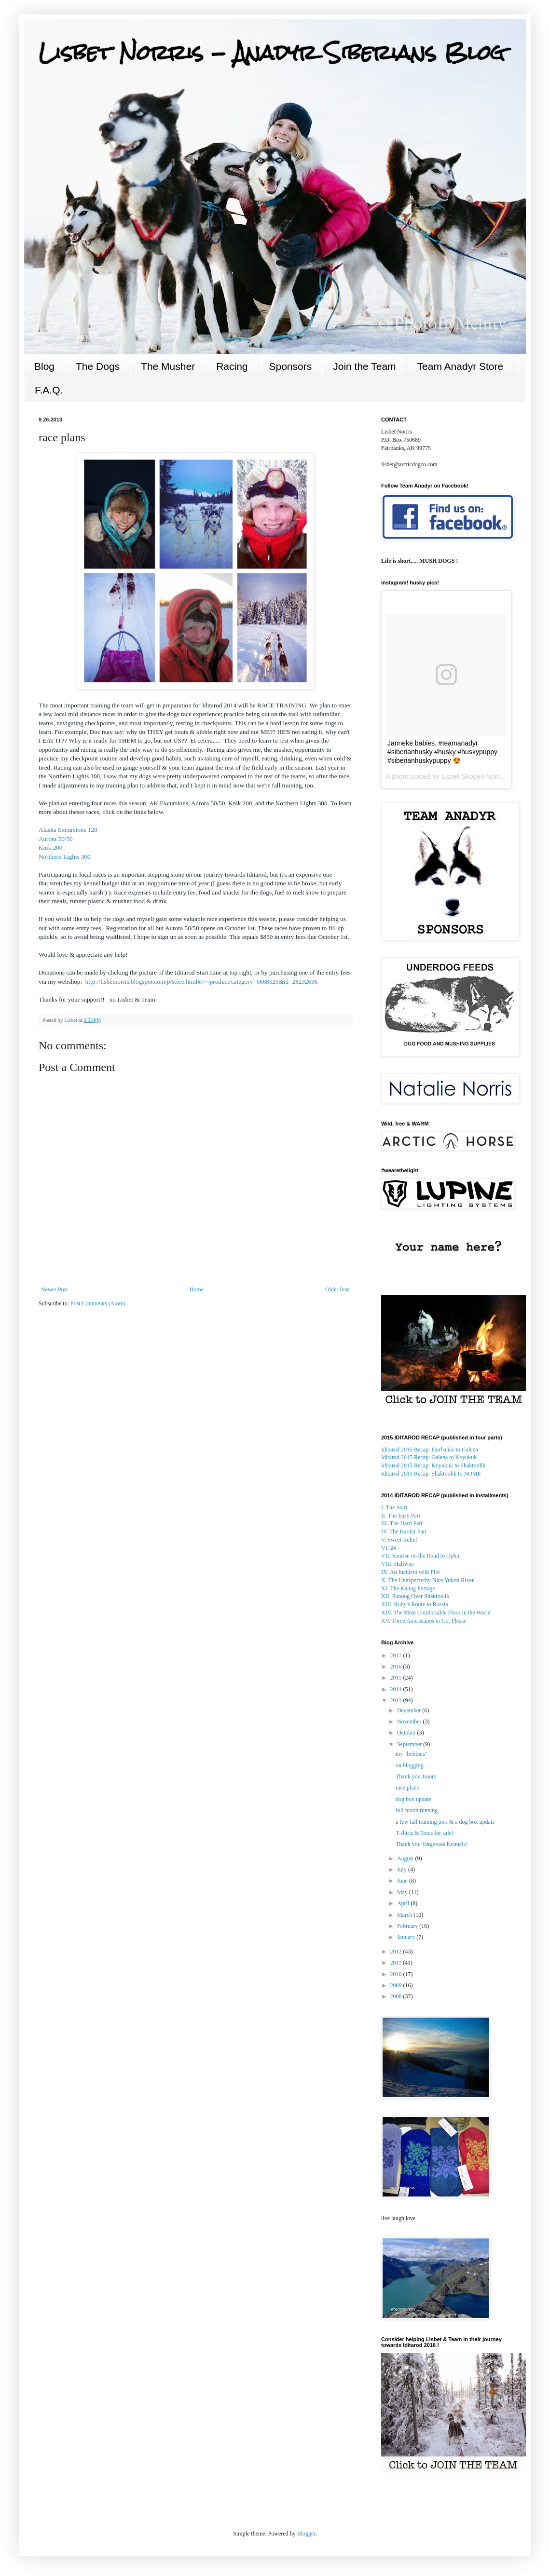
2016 (396, 1666)
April (404, 1903)
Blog (44, 366)
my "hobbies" (411, 1753)
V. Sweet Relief (399, 1539)
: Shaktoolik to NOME (431, 1473)
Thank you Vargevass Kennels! (432, 1844)
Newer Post (54, 1289)
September (410, 1744)
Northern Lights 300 (65, 856)
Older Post (337, 1289)
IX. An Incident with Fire (410, 1572)
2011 (396, 1962)
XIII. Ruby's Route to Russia (414, 1604)
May (403, 1892)
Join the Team (364, 366)
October (407, 1732)
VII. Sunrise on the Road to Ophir (420, 1555)
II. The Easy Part (400, 1515)
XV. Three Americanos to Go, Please (424, 1620)
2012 (396, 1951)
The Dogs (98, 366)
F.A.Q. (49, 389)
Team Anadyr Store (460, 366)
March (405, 1915)
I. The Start (394, 1507)
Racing (232, 366)
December (409, 1710)
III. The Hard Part (402, 1523)
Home (197, 1289)
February (408, 1926)
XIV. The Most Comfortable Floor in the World (436, 1612)
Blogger (306, 2533)
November (410, 1721)
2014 (396, 1689)
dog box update (413, 1799)
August (406, 1858)
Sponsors (290, 366)
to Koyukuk (429, 1457)
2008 (396, 1996)
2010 (396, 1974)
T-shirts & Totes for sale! (425, 1833)
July (402, 1869)
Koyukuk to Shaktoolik (433, 1465)
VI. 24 (388, 1548)
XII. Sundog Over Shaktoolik (415, 1596)
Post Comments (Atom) (97, 1303)
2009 (396, 1985)
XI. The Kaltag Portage (408, 1588)
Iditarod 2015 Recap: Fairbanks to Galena (429, 1449)
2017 (396, 1655)
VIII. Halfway (397, 1563)
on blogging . (411, 1765)
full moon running (417, 1810)
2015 (396, 1677)
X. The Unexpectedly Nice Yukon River (427, 1580)
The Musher (168, 366)
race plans (407, 1787)
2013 (396, 1700)
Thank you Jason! (416, 1776)
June (403, 1880)
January (406, 1937)
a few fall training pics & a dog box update (445, 1821)
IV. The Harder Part (403, 1531)
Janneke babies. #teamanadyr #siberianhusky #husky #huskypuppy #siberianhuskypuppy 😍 (442, 751)
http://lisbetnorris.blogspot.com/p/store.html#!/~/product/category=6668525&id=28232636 (201, 981)
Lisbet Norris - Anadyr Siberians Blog (272, 52)
